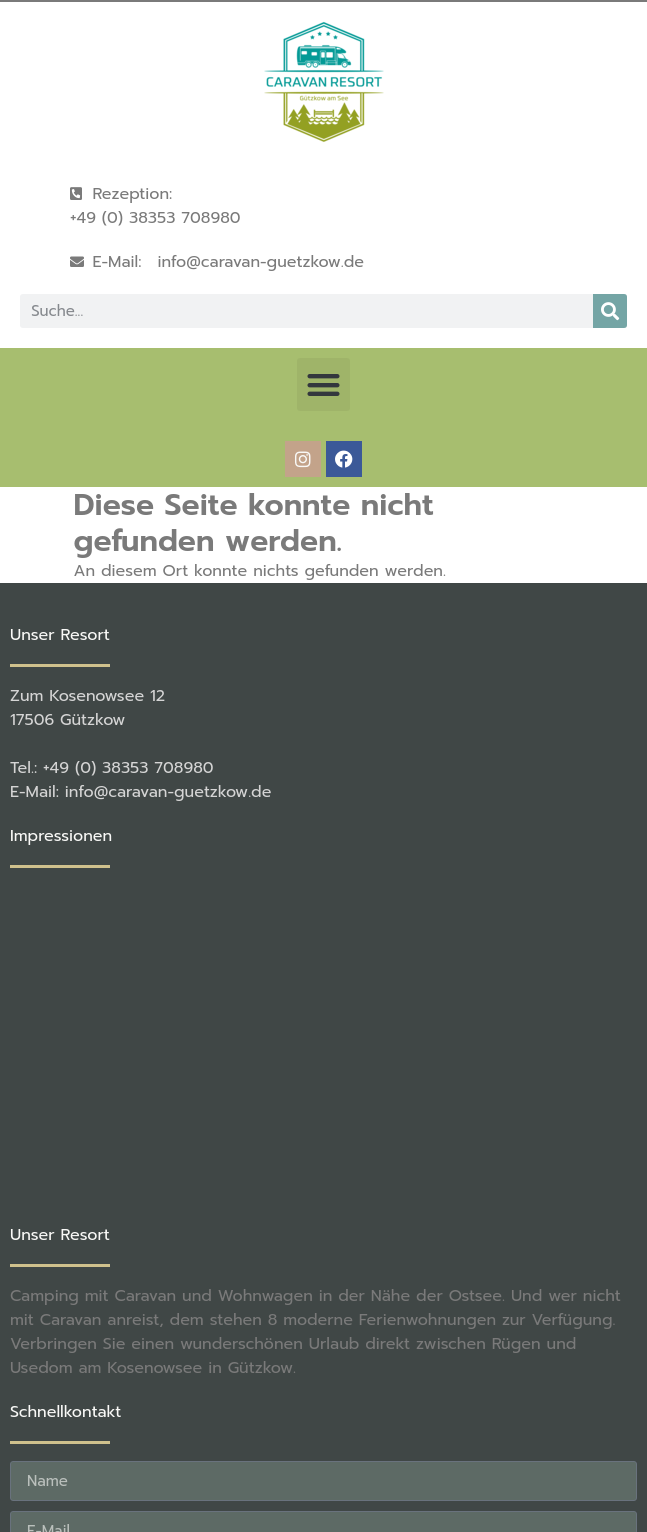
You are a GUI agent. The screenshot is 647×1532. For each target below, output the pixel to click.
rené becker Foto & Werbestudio (338, 1449)
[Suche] (610, 311)
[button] (323, 384)
